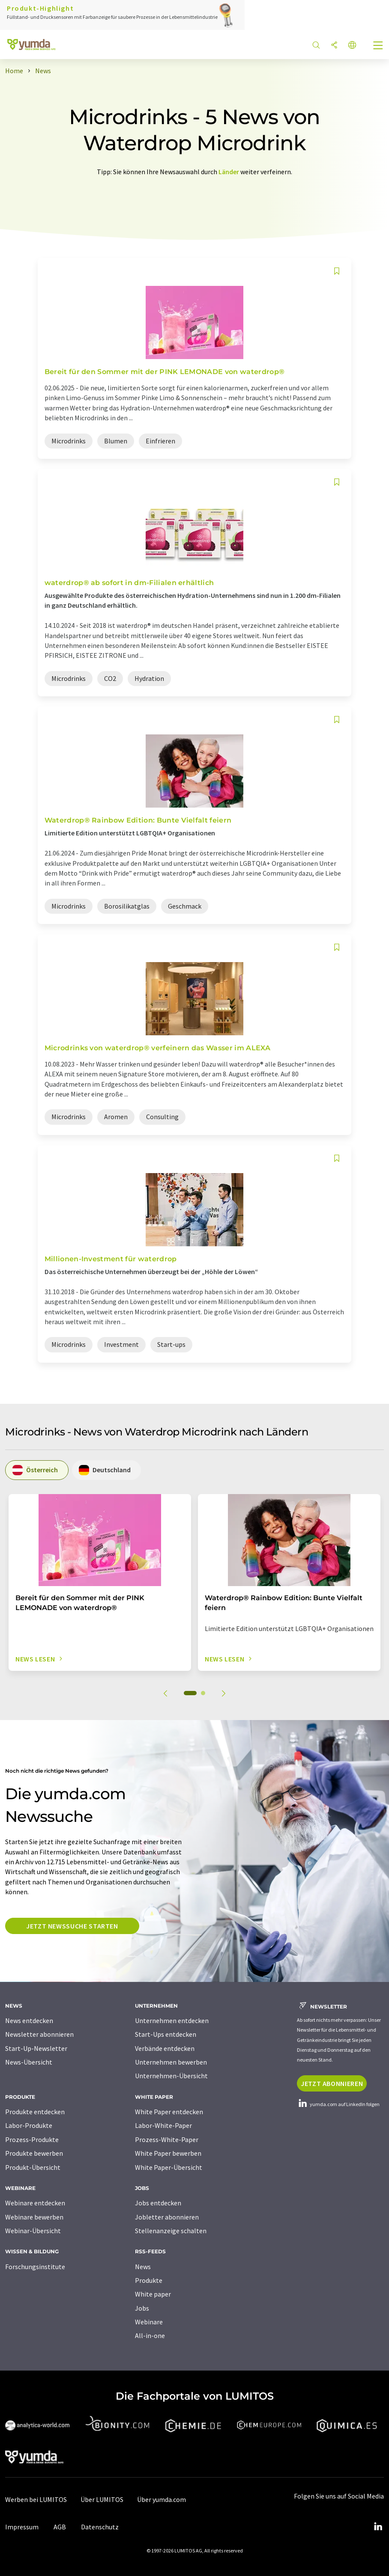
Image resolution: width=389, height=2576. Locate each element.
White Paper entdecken (169, 2111)
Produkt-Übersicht (32, 2167)
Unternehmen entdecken (172, 2020)
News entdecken (29, 2020)
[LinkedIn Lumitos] (378, 2527)
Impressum (22, 2527)
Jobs (142, 2308)
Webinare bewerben (34, 2217)
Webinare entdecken (35, 2203)
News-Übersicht (28, 2062)
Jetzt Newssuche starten (72, 1926)
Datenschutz (100, 2527)
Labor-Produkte (28, 2125)
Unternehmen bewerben (171, 2062)
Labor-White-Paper (163, 2125)
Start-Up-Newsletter (36, 2048)
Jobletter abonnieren (167, 2217)
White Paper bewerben (168, 2153)
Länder (228, 171)
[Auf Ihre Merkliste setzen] (336, 271)
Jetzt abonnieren (332, 2083)
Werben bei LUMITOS (36, 2499)
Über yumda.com (161, 2499)
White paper (153, 2294)
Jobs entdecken (158, 2203)
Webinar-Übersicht (33, 2230)
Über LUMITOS (102, 2499)
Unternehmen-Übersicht (171, 2075)
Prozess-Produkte (32, 2139)
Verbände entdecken (164, 2048)
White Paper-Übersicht (168, 2167)
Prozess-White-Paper (166, 2139)
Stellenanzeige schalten (170, 2230)
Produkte (148, 2280)
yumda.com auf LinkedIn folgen (338, 2104)
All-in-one (150, 2335)
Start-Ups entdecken (165, 2034)
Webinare (149, 2322)
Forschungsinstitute (35, 2266)
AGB (60, 2527)
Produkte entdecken (35, 2111)
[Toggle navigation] (378, 46)
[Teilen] (334, 46)
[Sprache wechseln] (352, 46)
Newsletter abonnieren (39, 2034)
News (143, 2266)
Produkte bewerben (34, 2153)
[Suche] (316, 46)
